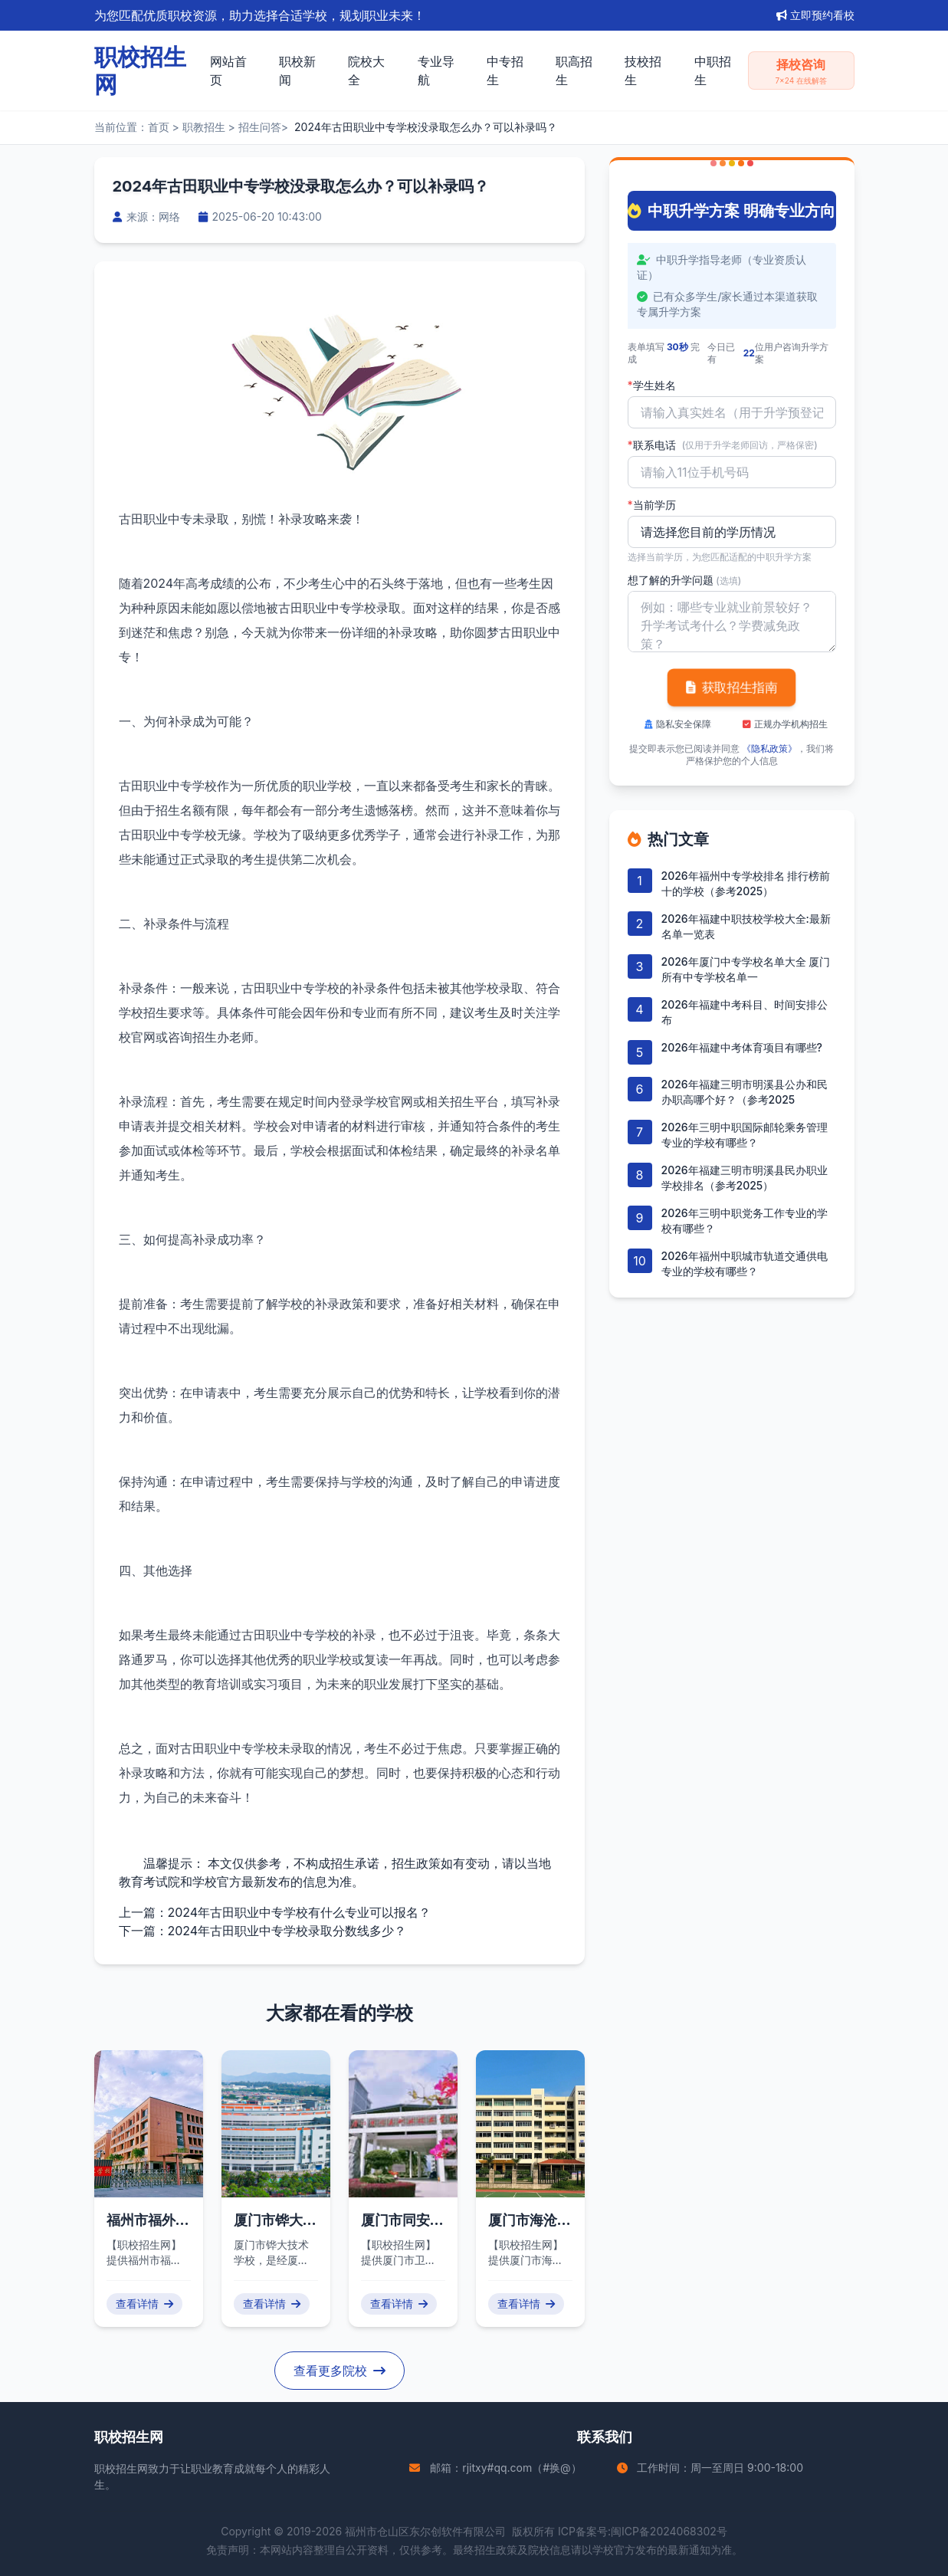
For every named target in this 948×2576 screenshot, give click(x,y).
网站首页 (228, 70)
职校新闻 (297, 70)
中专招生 (505, 70)
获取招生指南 (731, 687)
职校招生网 (121, 2468)
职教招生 (203, 126)
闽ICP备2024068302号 (669, 2531)
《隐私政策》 (769, 748)
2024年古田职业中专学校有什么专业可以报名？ (299, 1912)
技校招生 (643, 70)
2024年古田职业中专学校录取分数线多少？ (287, 1930)
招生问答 (259, 126)
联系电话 (723, 445)
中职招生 (712, 70)
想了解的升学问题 (685, 579)
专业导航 (436, 70)
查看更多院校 (339, 2370)
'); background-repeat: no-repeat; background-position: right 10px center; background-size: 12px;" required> (732, 532)
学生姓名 (652, 385)
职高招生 (574, 70)
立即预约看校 (815, 14)
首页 (158, 126)
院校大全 (366, 70)
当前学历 (652, 505)
